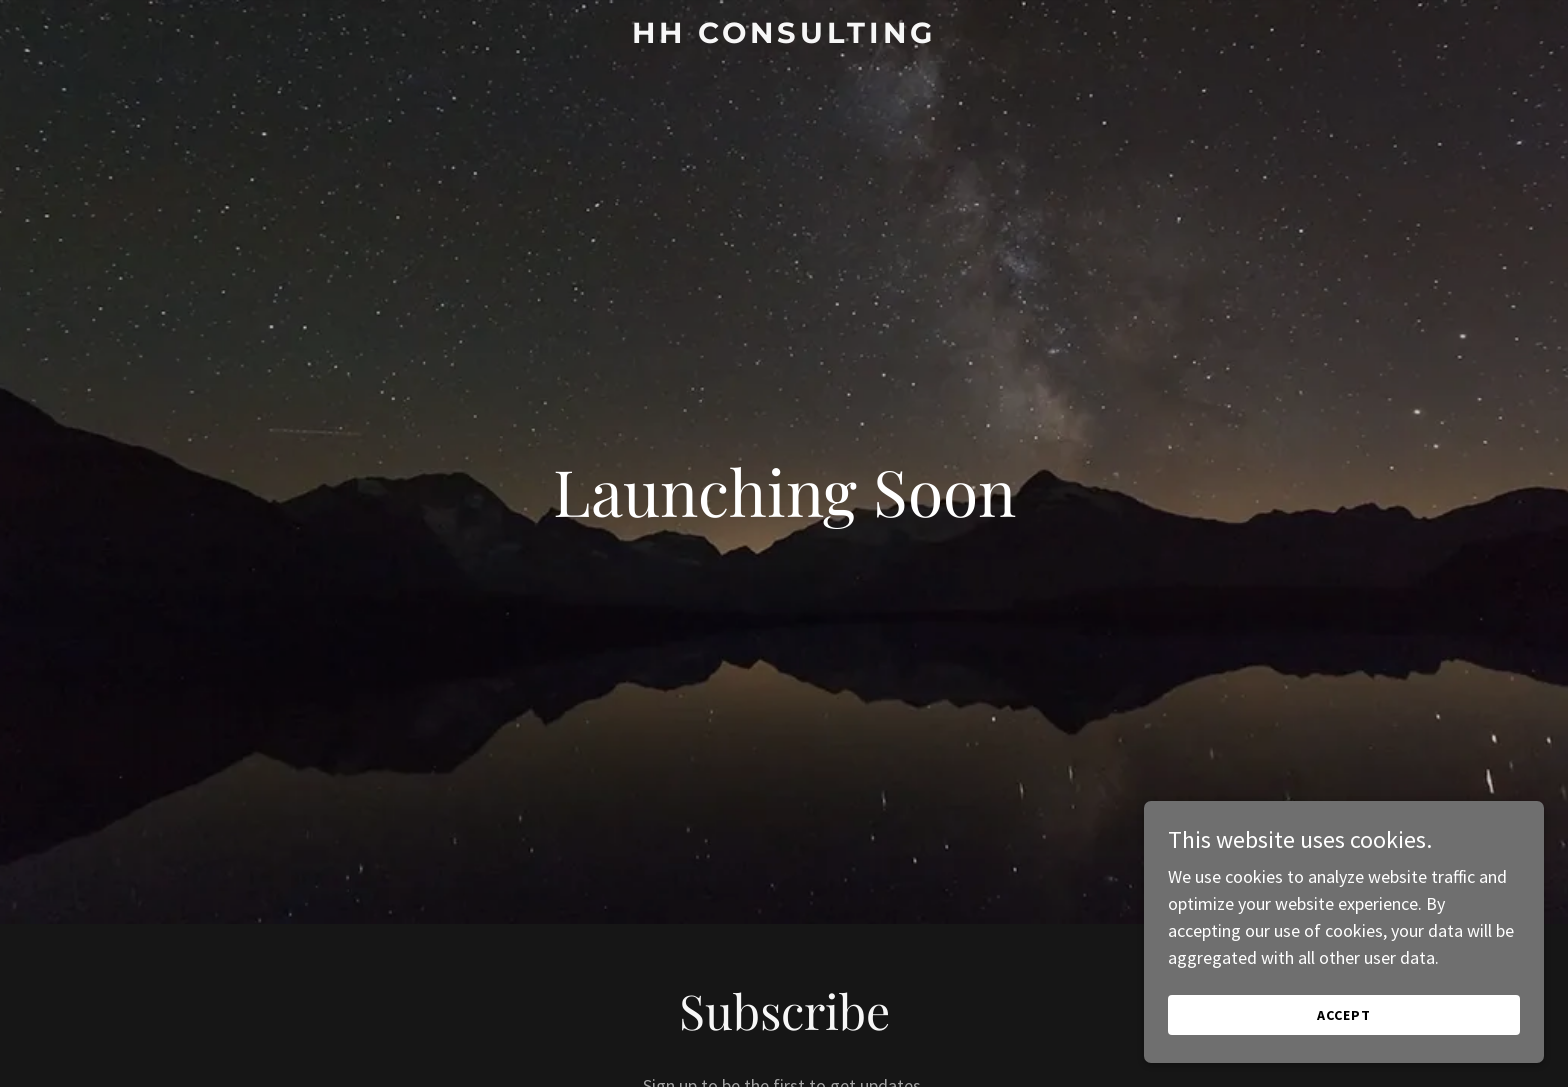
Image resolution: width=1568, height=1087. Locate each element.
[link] (784, 36)
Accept (1344, 1015)
